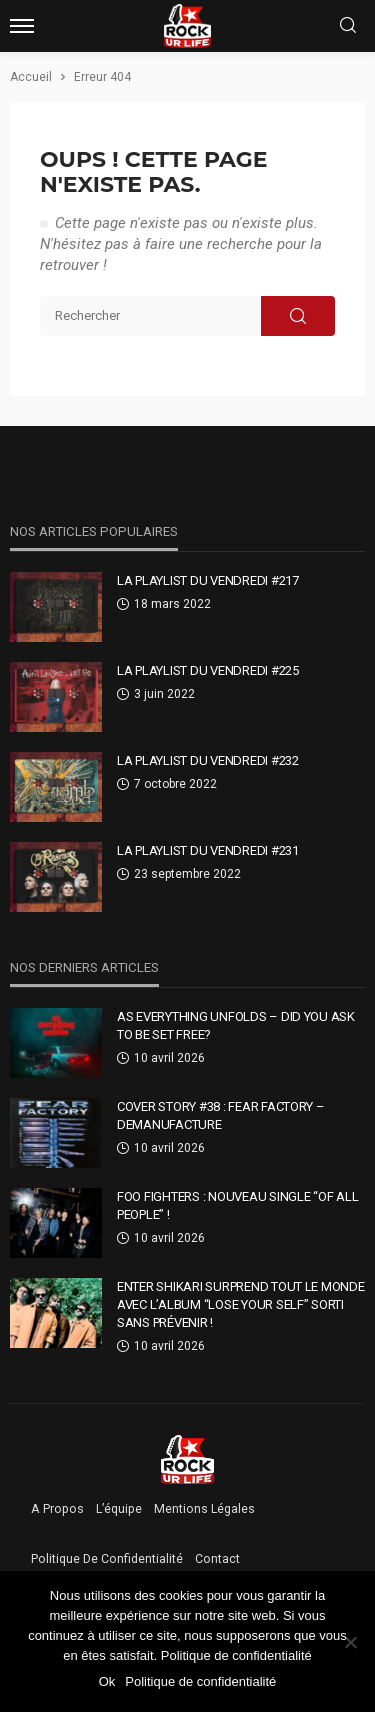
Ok (107, 1681)
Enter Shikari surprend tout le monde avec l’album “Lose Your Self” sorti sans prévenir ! (241, 1304)
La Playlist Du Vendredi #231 (208, 850)
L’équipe (119, 1509)
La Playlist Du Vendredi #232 (208, 760)
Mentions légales (204, 1509)
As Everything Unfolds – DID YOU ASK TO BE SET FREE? (236, 1025)
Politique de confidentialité (107, 1559)
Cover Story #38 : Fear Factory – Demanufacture (221, 1115)
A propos (57, 1509)
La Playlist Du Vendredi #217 (208, 580)
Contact (217, 1559)
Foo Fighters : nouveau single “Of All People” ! (237, 1205)
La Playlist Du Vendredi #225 (208, 670)
